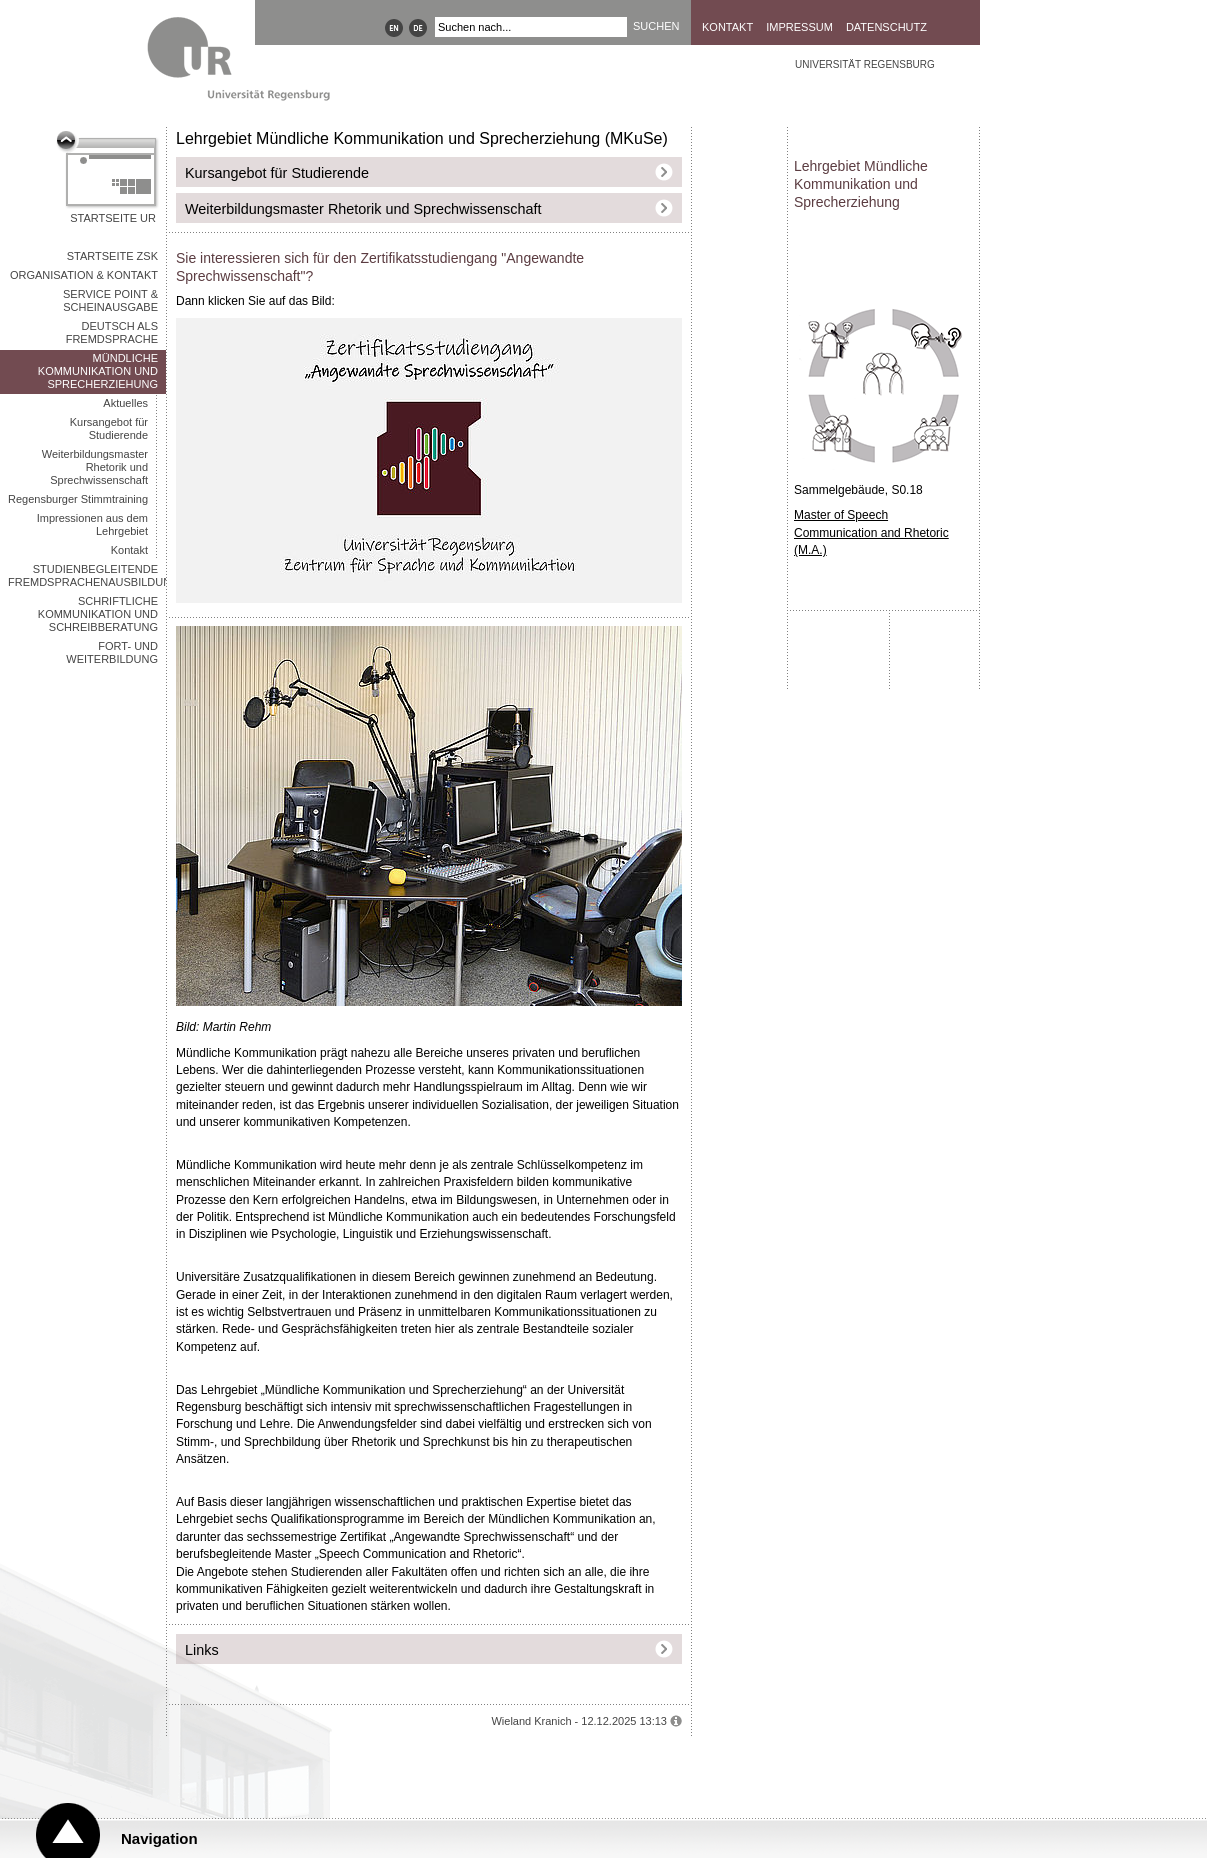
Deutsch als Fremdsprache (112, 332)
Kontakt (727, 27)
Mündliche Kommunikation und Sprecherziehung (98, 371)
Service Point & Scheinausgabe (110, 300)
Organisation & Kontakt (84, 275)
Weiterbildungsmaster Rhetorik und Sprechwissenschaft (95, 467)
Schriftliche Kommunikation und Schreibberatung (98, 614)
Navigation (159, 1838)
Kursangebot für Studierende (109, 428)
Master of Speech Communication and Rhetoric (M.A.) (871, 532)
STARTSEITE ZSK (112, 256)
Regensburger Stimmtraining (78, 499)
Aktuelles (125, 403)
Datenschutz (886, 27)
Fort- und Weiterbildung (112, 652)
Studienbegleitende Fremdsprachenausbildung (87, 575)
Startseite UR (113, 218)
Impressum (799, 27)
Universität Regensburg (865, 64)
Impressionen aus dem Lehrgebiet (92, 524)
